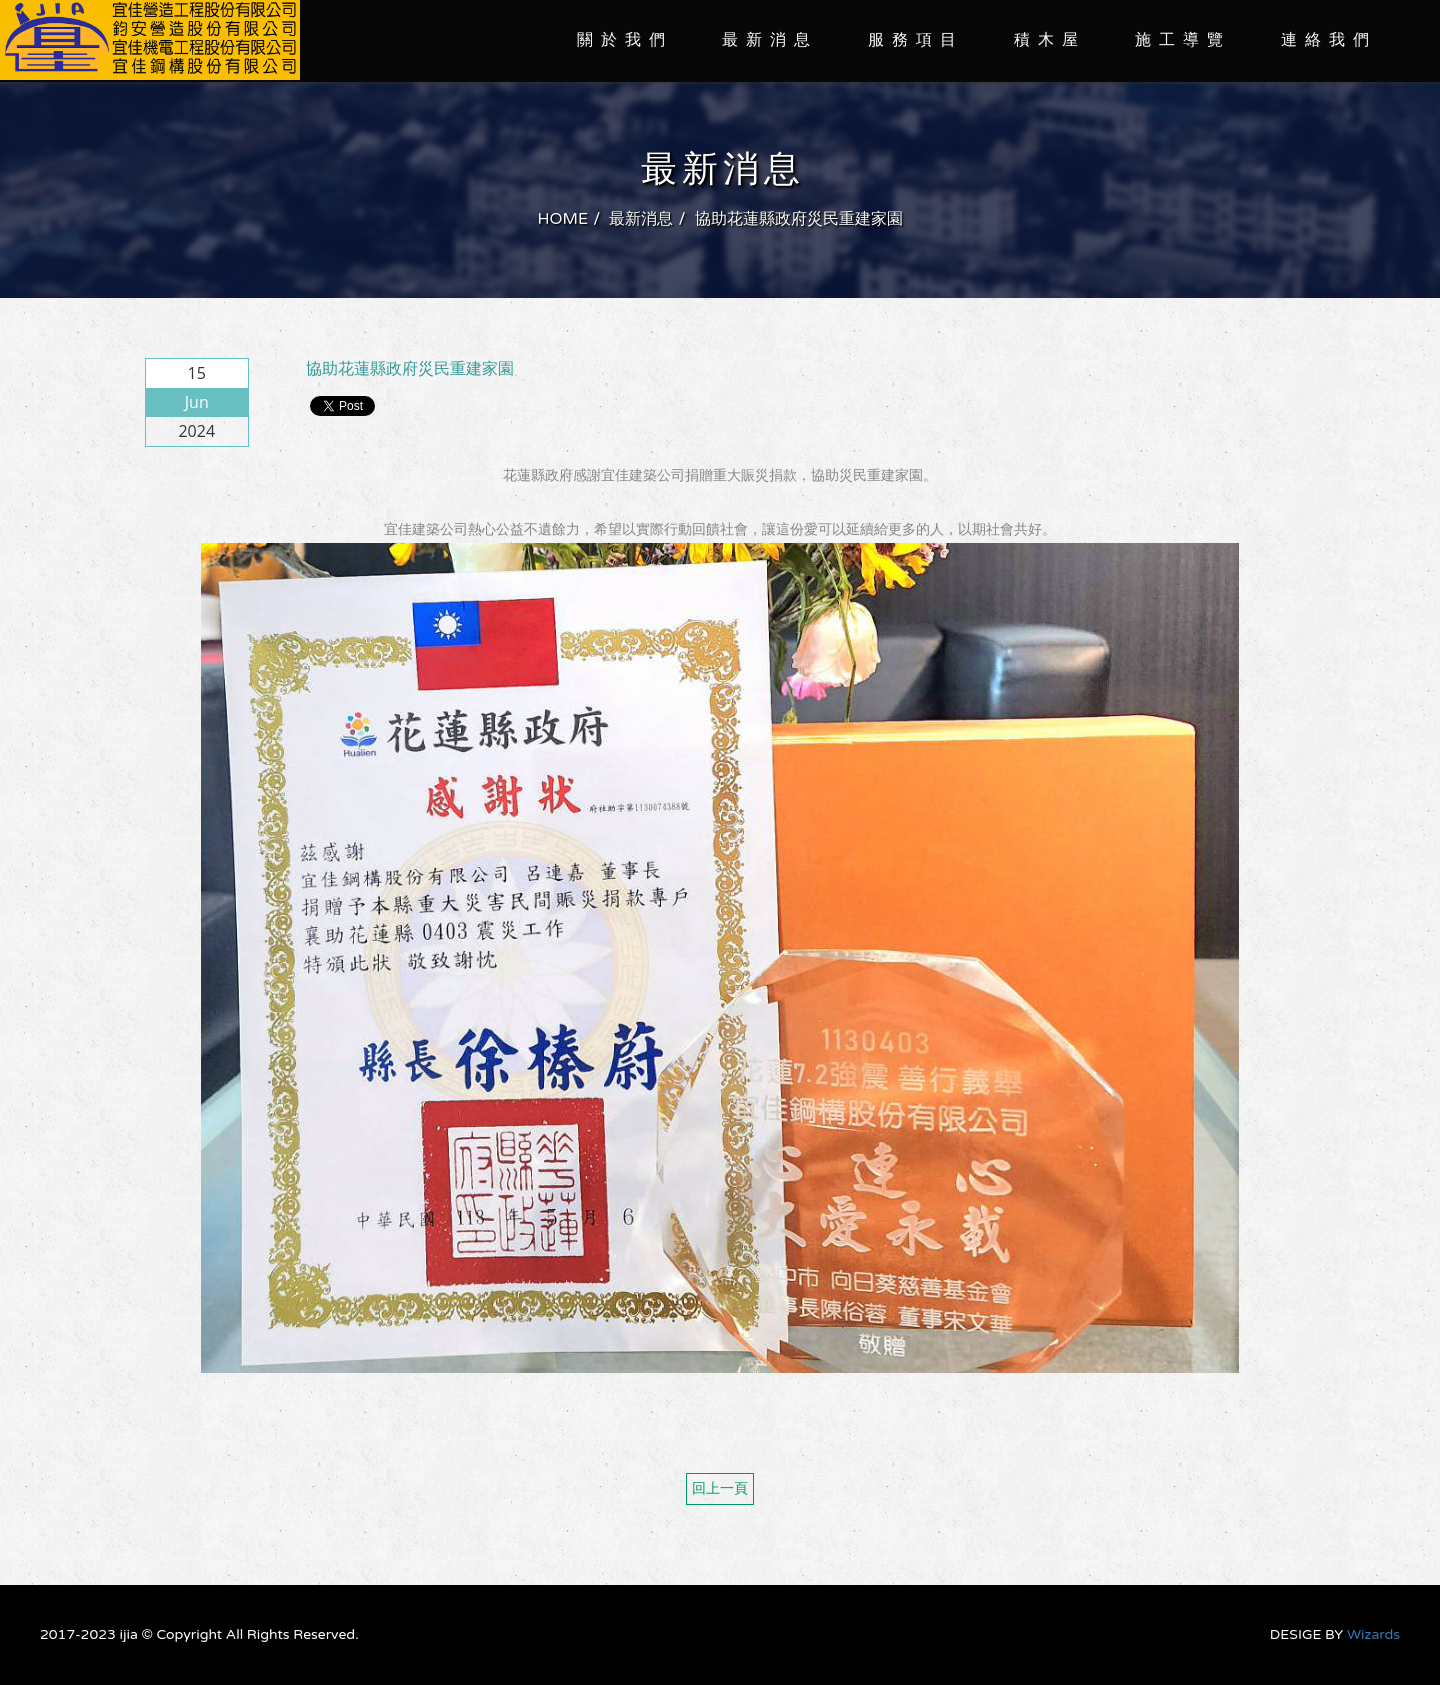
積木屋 (1050, 40)
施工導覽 (1183, 40)
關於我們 (625, 40)
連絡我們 (1329, 40)
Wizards (1373, 1634)
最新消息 (770, 40)
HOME (562, 219)
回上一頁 (720, 1488)
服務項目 (916, 40)
